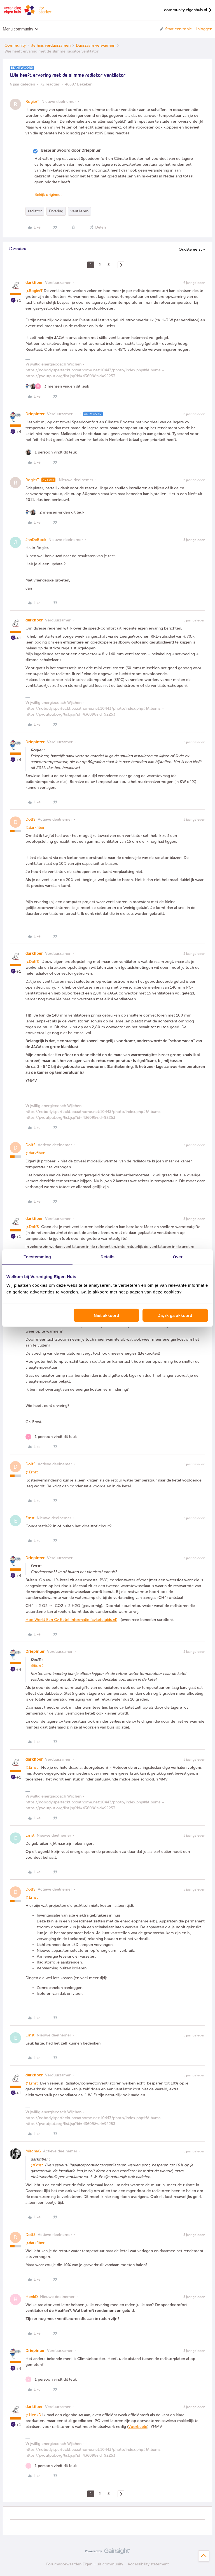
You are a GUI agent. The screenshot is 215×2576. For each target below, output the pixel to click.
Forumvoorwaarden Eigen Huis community (84, 2564)
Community (15, 45)
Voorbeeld (137, 2426)
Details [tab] (107, 1256)
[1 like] (51, 452)
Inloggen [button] (204, 29)
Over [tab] (178, 1256)
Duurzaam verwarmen (95, 45)
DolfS (30, 819)
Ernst (29, 1518)
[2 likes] (54, 512)
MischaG (33, 2151)
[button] (175, 29)
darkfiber (34, 282)
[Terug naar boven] (203, 2555)
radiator (35, 211)
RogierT (32, 101)
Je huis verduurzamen (51, 45)
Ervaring (56, 211)
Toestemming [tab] (37, 1256)
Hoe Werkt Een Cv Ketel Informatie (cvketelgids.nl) (71, 1619)
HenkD (31, 2296)
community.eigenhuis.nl (188, 10)
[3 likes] (57, 386)
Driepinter (35, 414)
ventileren (79, 211)
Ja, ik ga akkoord (175, 1315)
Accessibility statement (148, 2564)
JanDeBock (35, 539)
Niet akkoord (106, 1315)
